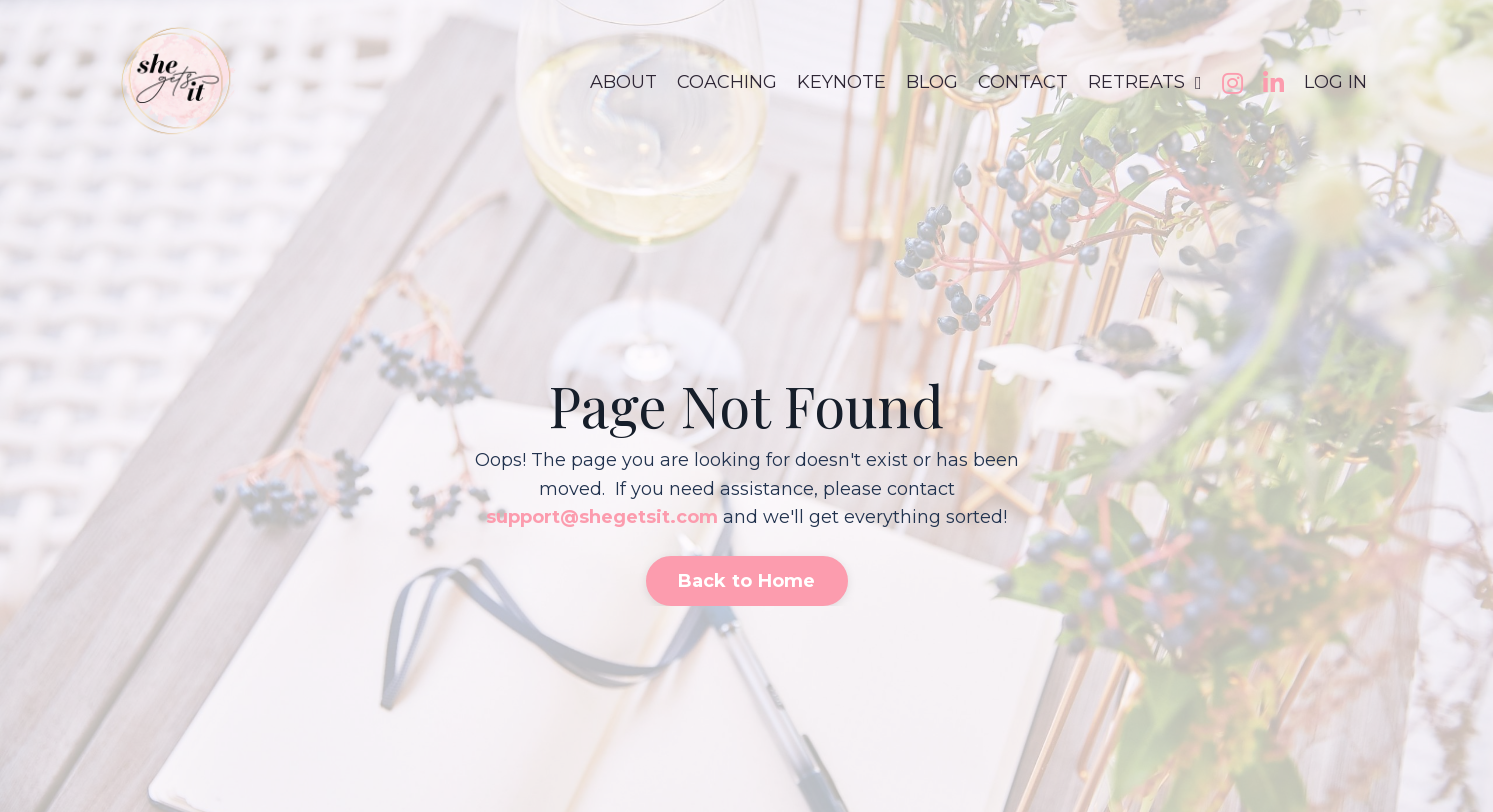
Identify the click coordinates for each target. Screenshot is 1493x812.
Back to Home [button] (747, 581)
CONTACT (1023, 82)
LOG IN (1335, 82)
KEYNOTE (841, 82)
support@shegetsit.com (602, 517)
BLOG (932, 82)
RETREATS (1145, 82)
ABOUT (623, 82)
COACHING (727, 82)
